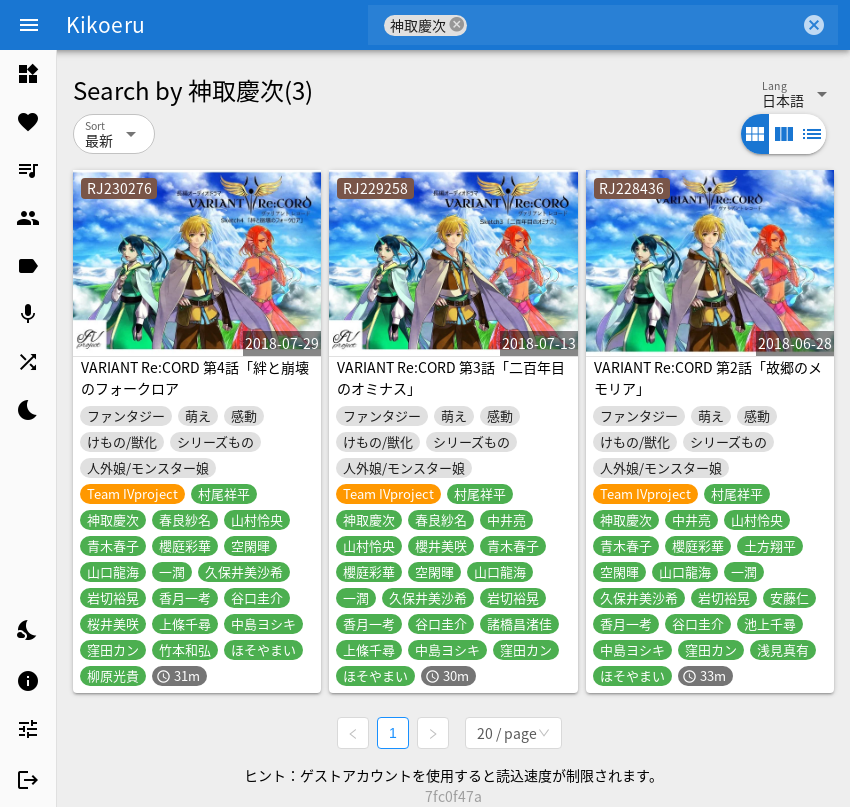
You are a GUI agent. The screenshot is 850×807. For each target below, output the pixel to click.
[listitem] (28, 74)
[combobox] (633, 25)
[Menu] (29, 25)
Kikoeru (105, 24)
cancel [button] (457, 24)
